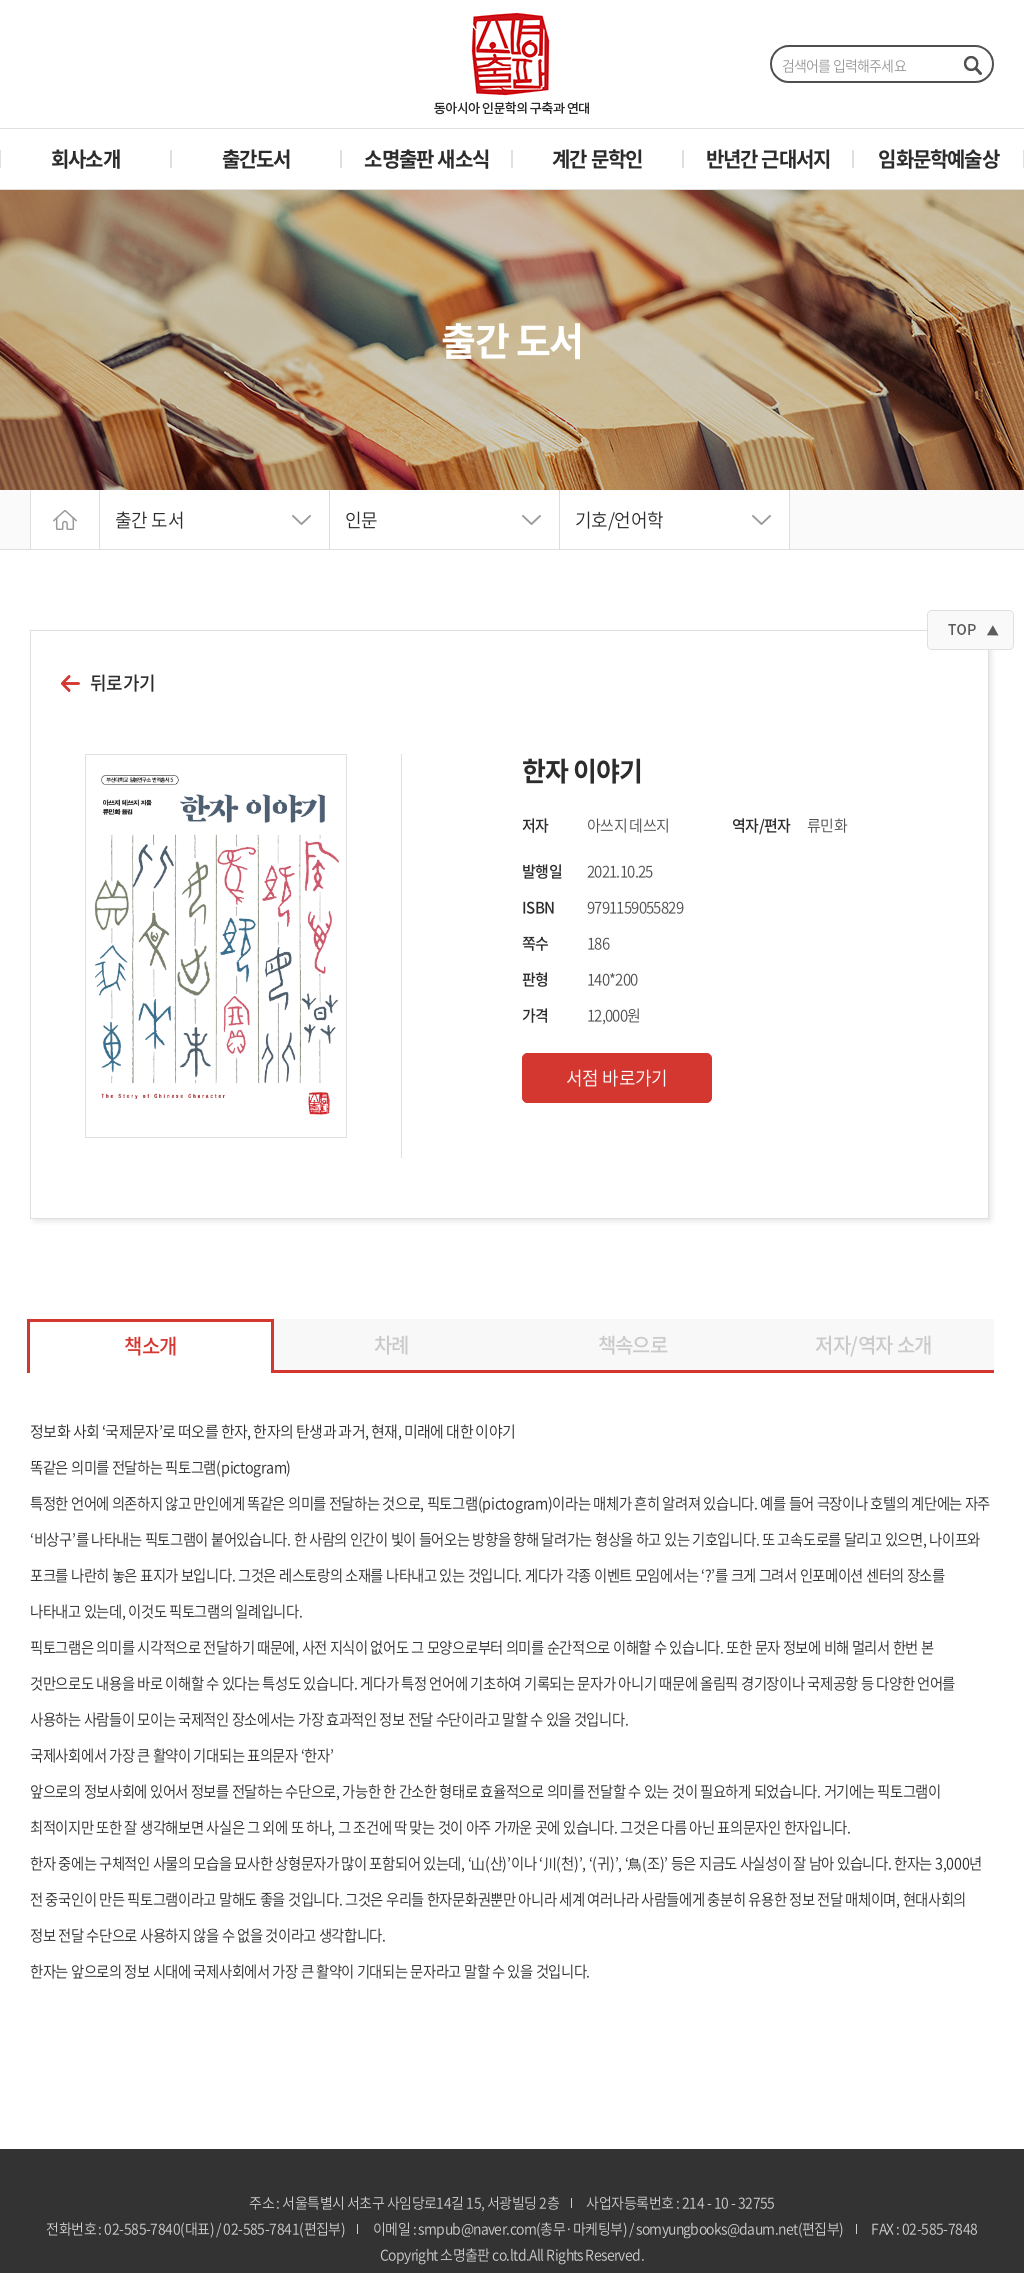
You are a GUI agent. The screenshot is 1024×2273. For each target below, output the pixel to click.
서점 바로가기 (617, 1077)
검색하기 (972, 65)
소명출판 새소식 (426, 158)
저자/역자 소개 (873, 1344)
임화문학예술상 (938, 158)
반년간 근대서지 (768, 158)
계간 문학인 (597, 158)
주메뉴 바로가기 (0, 0)
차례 (391, 1344)
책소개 (150, 1345)
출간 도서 (149, 519)
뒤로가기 (123, 683)
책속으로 (633, 1344)
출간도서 (256, 158)
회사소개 (85, 158)
